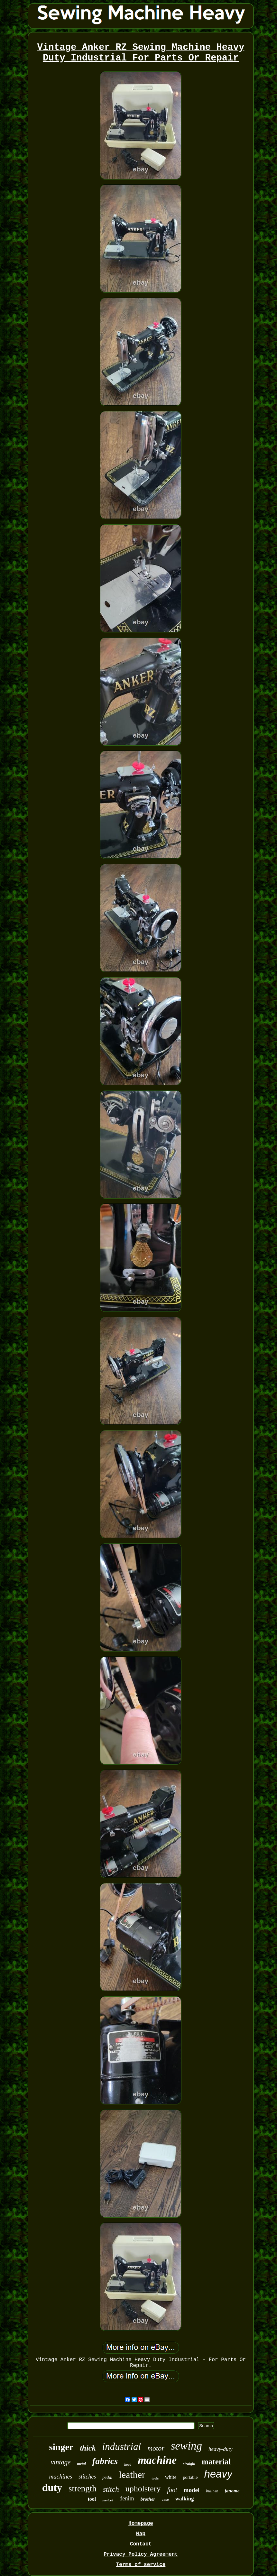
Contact (141, 2544)
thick (88, 2448)
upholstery (143, 2488)
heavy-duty (220, 2449)
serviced (107, 2500)
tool (92, 2499)
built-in (212, 2491)
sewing (186, 2446)
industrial (121, 2446)
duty (52, 2487)
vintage (61, 2462)
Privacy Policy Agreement (141, 2554)
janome (232, 2490)
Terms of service (141, 2565)
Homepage (140, 2523)
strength (83, 2488)
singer (61, 2447)
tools (155, 2478)
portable (190, 2477)
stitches (87, 2476)
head (127, 2464)
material (216, 2461)
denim (127, 2498)
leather (132, 2474)
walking (184, 2499)
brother (148, 2499)
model (192, 2490)
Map (140, 2534)
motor (155, 2448)
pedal (107, 2477)
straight (189, 2463)
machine (157, 2460)
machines (60, 2476)
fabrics (105, 2461)
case (165, 2499)
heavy (218, 2474)
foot (172, 2489)
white (171, 2477)
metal (81, 2463)
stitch (111, 2489)
